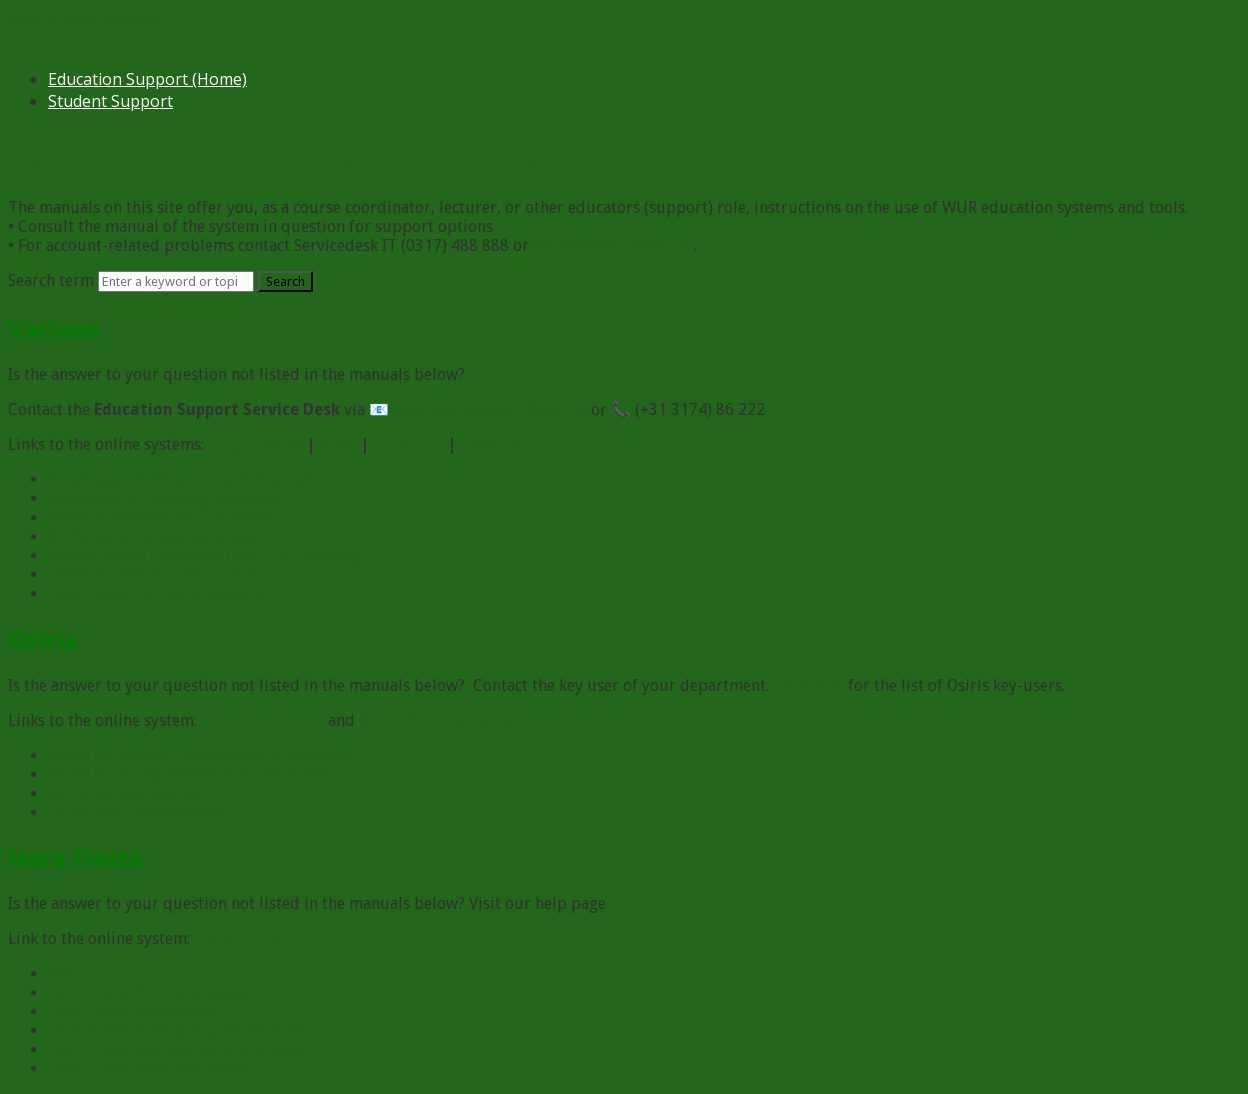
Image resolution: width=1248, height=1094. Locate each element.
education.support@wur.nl (490, 409)
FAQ (62, 973)
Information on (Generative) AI (157, 593)
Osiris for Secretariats (126, 793)
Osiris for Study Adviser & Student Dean (192, 774)
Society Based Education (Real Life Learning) (206, 555)
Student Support (110, 101)
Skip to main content (85, 19)
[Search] (176, 281)
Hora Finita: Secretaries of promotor (178, 1049)
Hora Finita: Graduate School (151, 1068)
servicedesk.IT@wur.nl (613, 245)
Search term (51, 280)
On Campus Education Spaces (154, 536)
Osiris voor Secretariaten (137, 812)
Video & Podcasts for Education (161, 517)
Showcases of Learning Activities (164, 498)
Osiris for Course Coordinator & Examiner (199, 755)
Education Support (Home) (147, 79)
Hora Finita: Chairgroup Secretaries (175, 1030)
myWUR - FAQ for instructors (153, 574)
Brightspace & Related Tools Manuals (181, 479)
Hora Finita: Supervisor (131, 1011)
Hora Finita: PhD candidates (147, 992)
